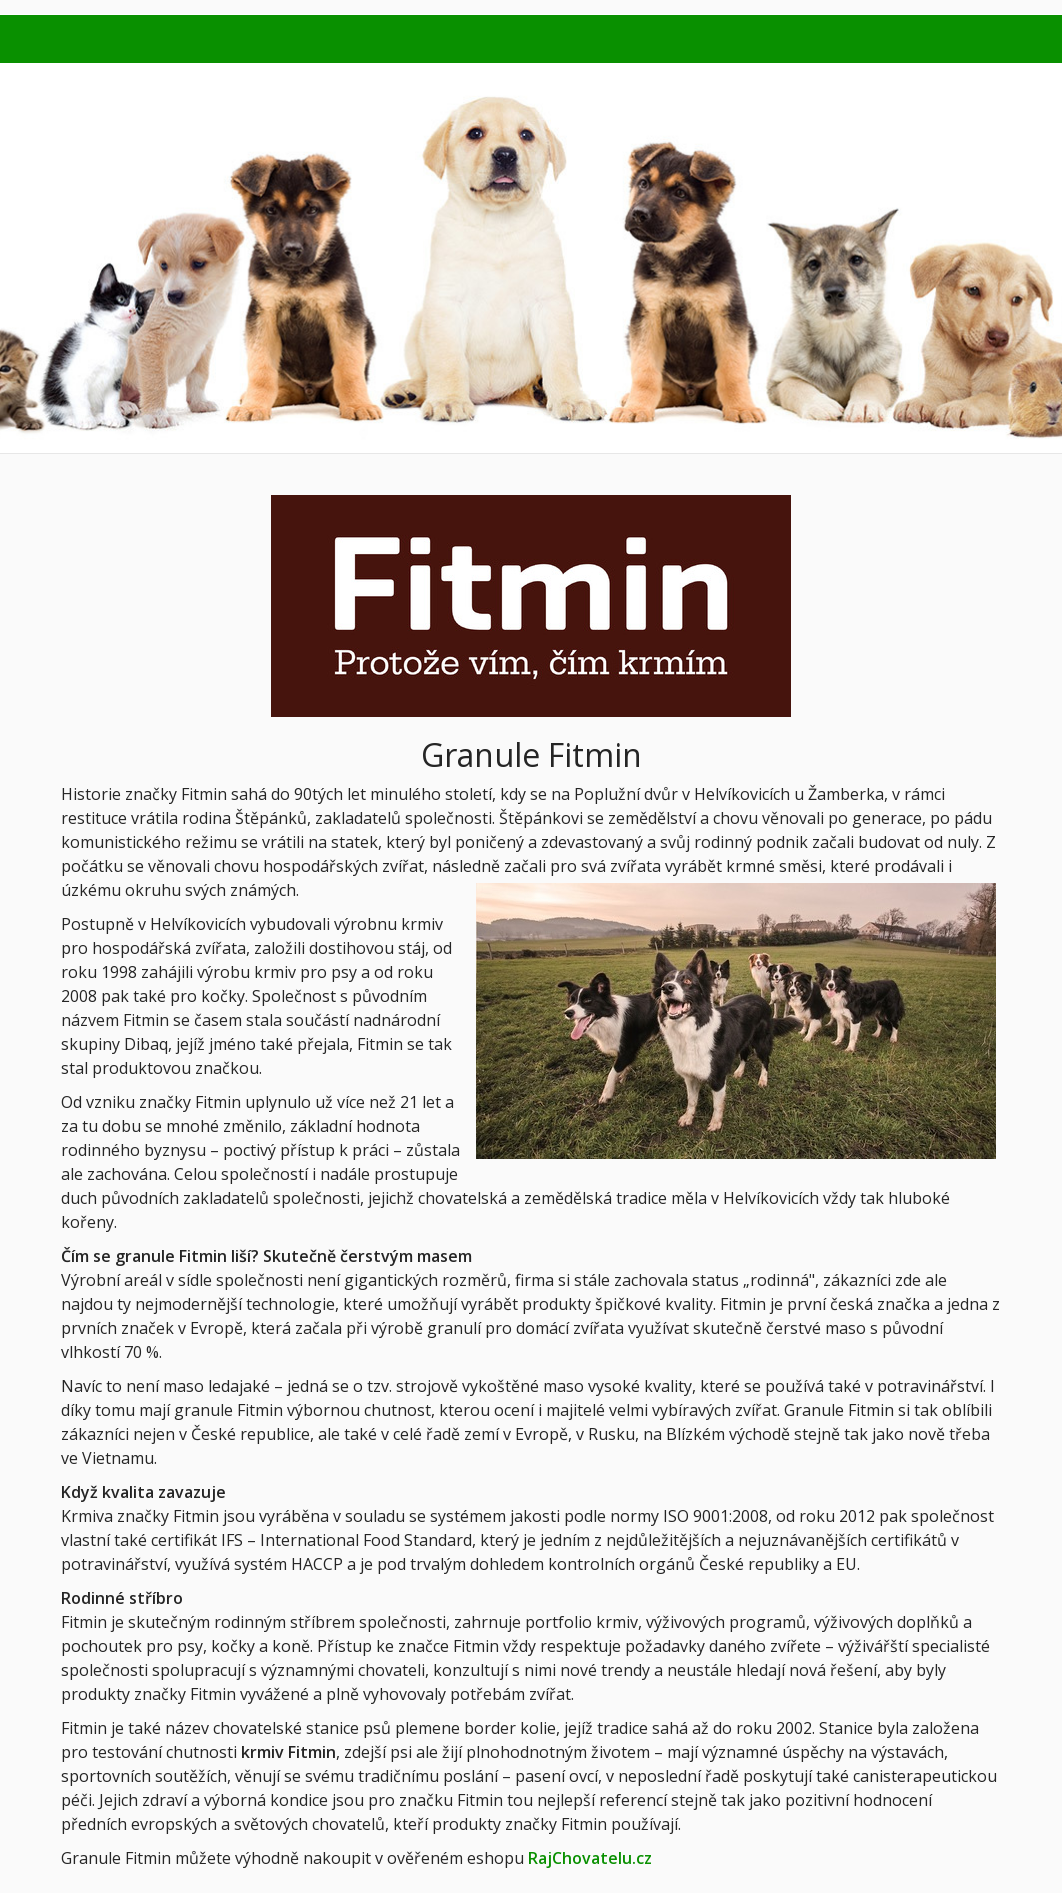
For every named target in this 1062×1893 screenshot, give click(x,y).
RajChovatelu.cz (590, 1858)
